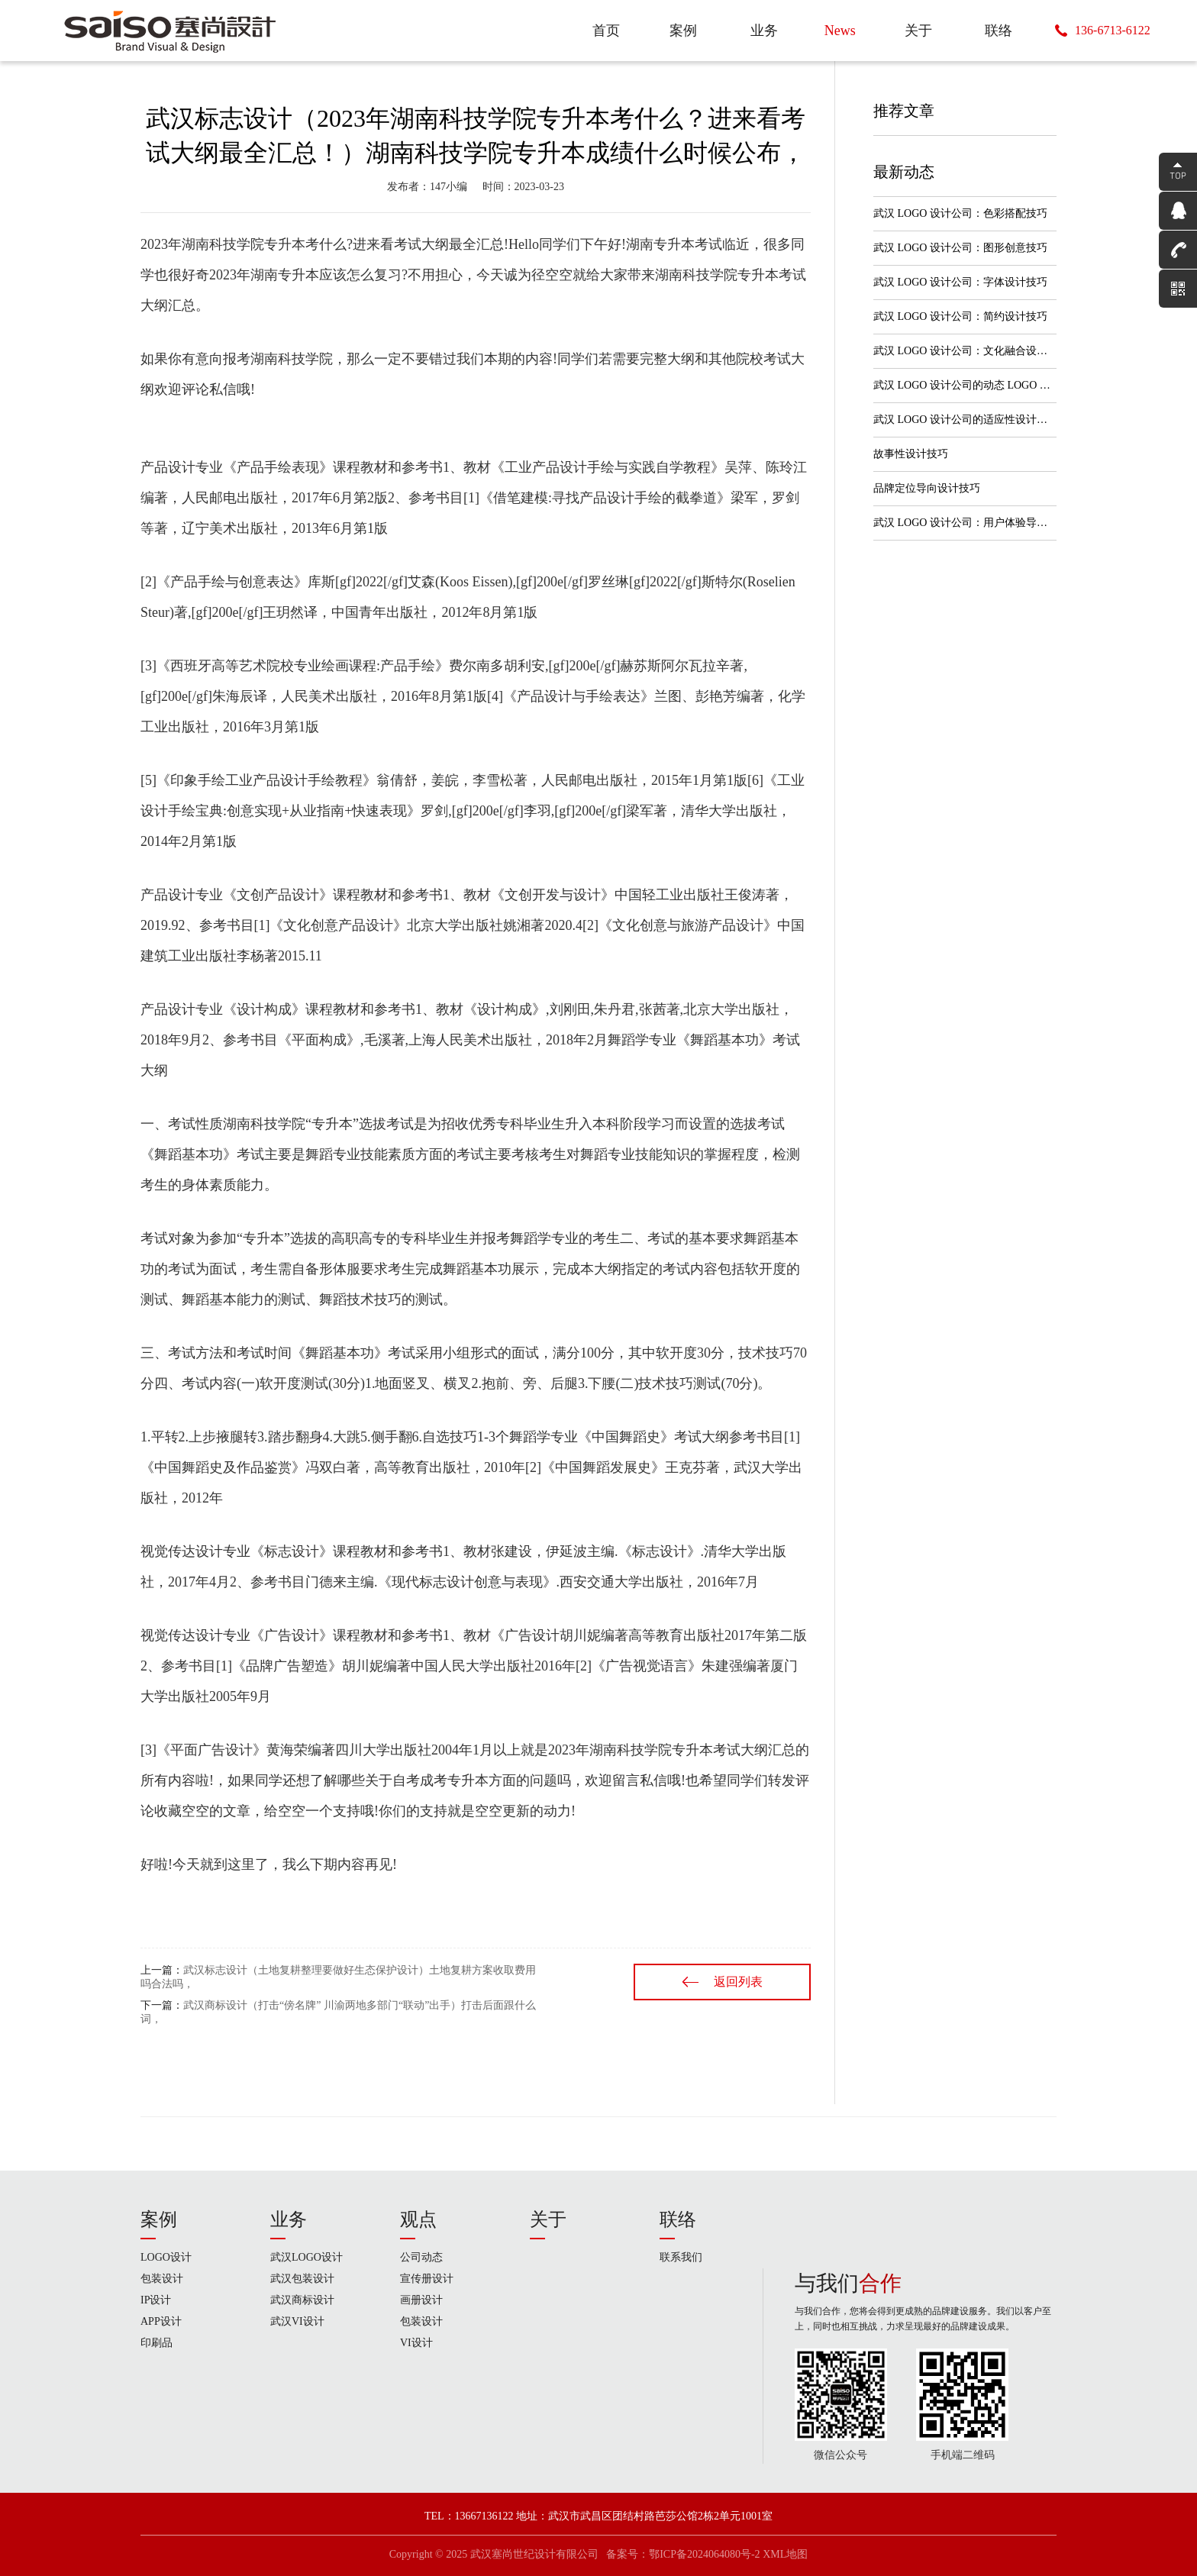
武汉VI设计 (297, 2321)
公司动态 (421, 2257)
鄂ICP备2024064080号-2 (704, 2554)
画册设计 (421, 2300)
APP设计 (161, 2321)
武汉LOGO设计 (306, 2257)
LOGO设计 (166, 2257)
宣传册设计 (426, 2278)
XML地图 (785, 2554)
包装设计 (161, 2278)
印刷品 (156, 2342)
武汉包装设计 (302, 2278)
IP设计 (155, 2300)
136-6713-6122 (1112, 30)
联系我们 (681, 2257)
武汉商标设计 (302, 2300)
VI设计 (416, 2342)
